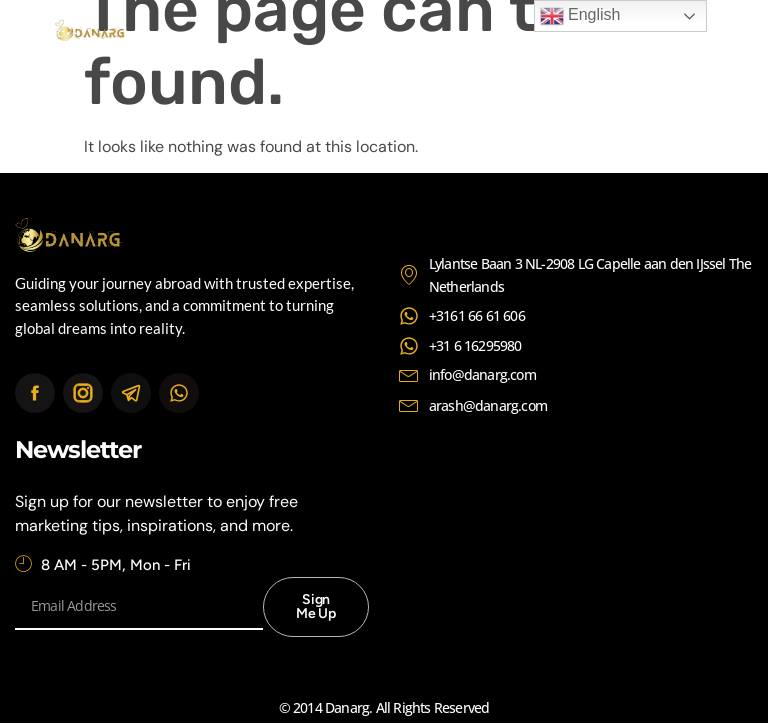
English (580, 16)
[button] (696, 32)
